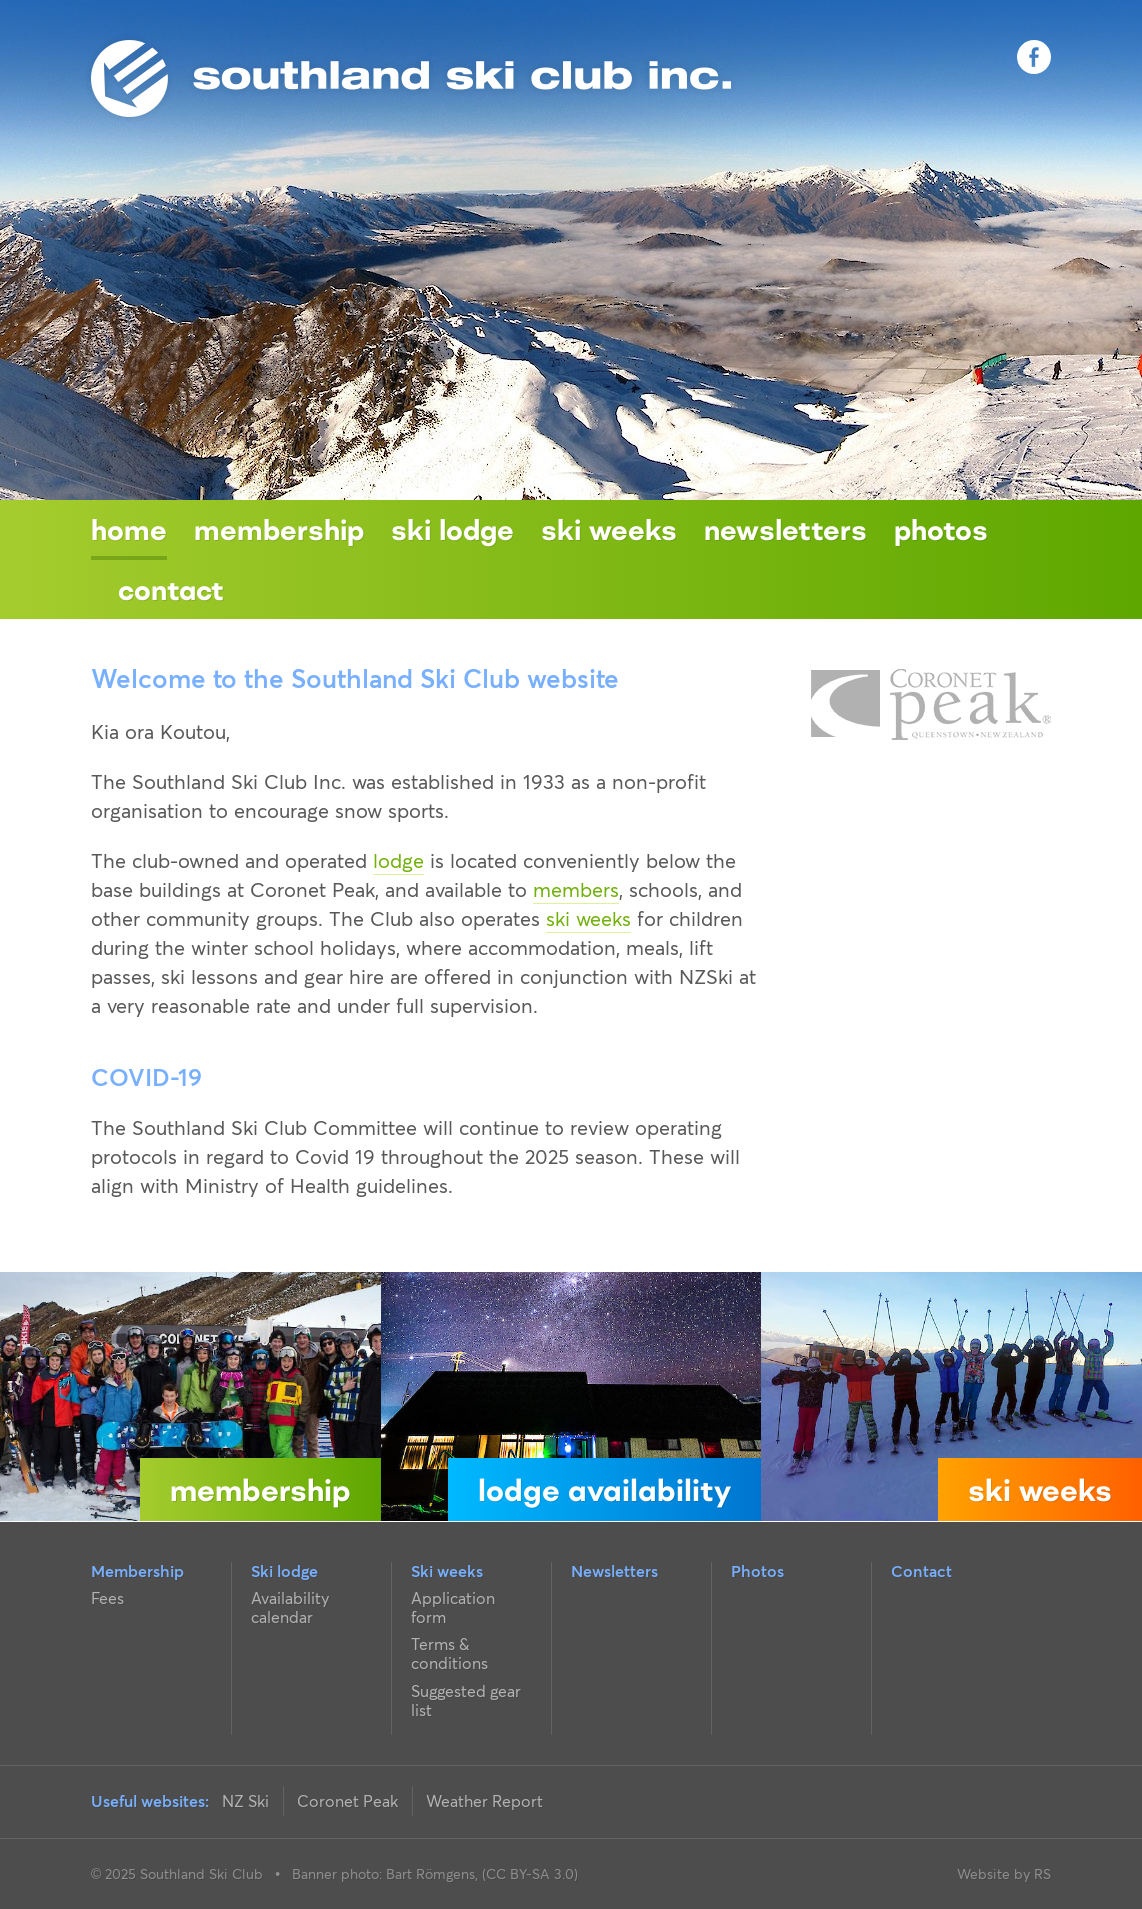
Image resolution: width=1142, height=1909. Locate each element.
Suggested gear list (466, 1700)
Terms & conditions (449, 1653)
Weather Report (484, 1801)
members (576, 890)
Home (129, 529)
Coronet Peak (347, 1801)
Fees (107, 1598)
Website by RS (1004, 1874)
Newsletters (785, 529)
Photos (941, 529)
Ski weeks (609, 529)
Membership (279, 529)
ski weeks (588, 919)
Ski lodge (452, 529)
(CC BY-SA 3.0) (530, 1874)
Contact (171, 589)
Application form (453, 1607)
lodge (398, 861)
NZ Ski (245, 1801)
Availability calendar (290, 1607)
